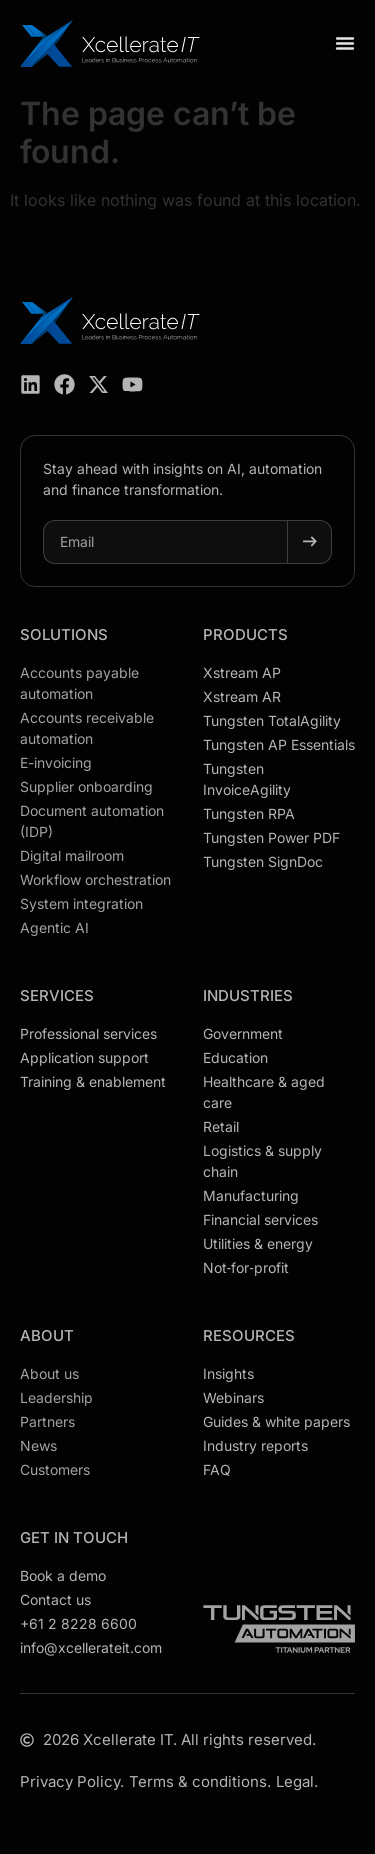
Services (57, 995)
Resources (249, 1335)
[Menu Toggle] (345, 43)
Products (245, 634)
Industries (248, 995)
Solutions (64, 634)
